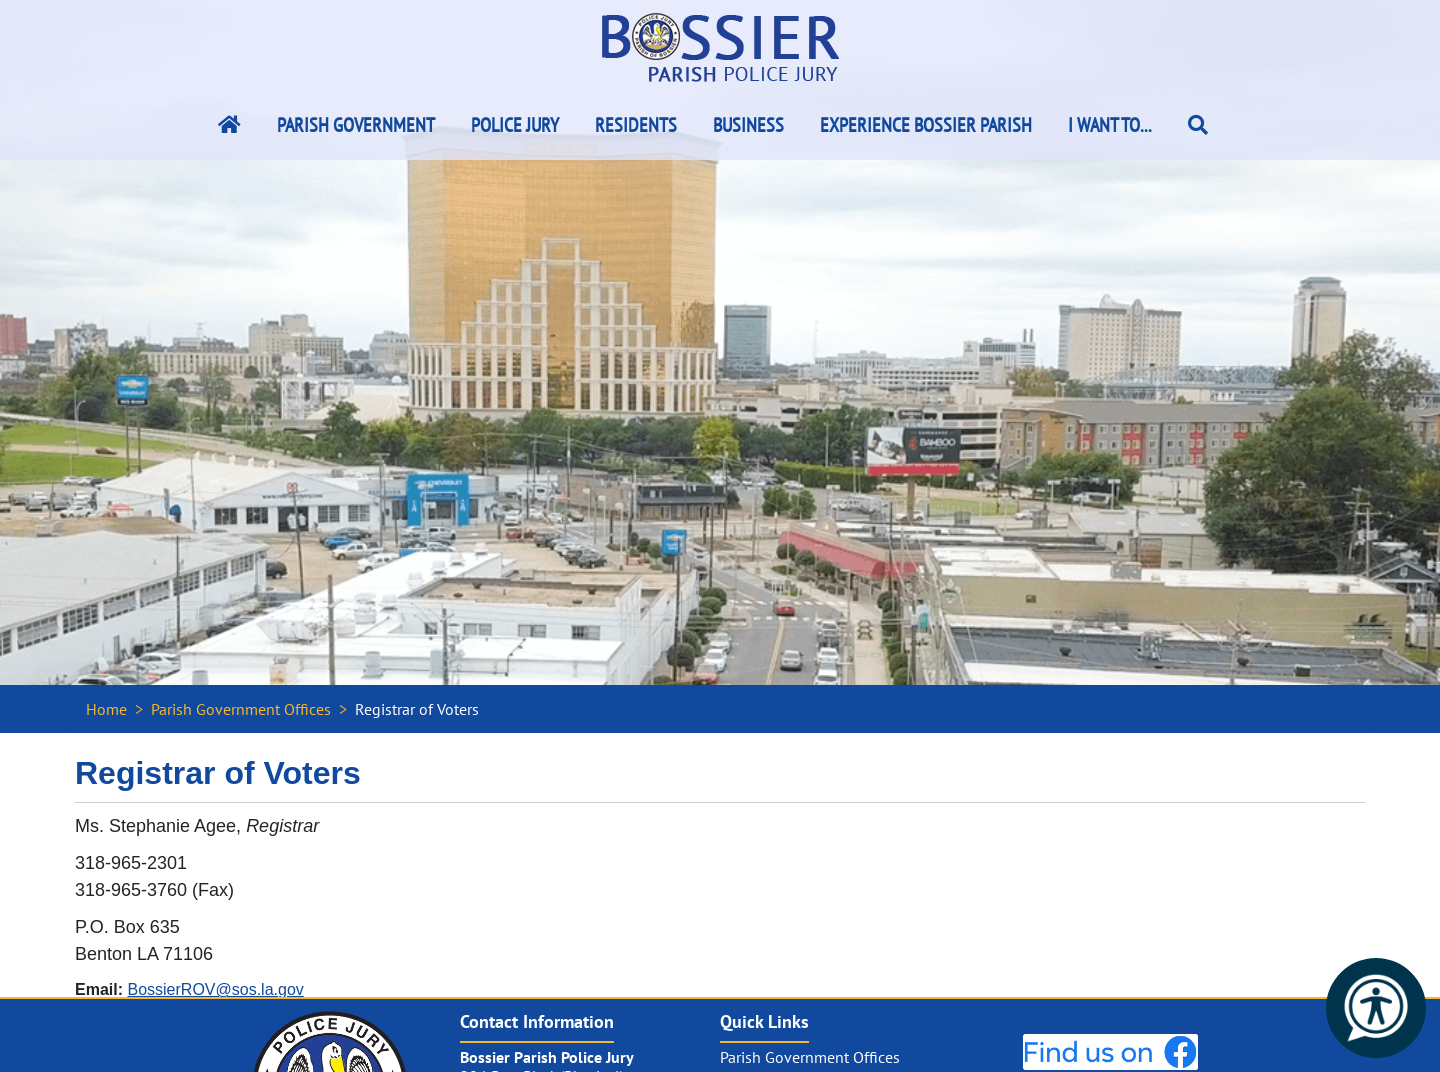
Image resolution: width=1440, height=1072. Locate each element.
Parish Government (356, 125)
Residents (636, 125)
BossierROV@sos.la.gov (215, 989)
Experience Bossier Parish (926, 125)
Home (106, 709)
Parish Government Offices (241, 709)
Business (748, 125)
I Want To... (1110, 125)
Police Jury (515, 125)
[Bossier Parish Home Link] (229, 125)
